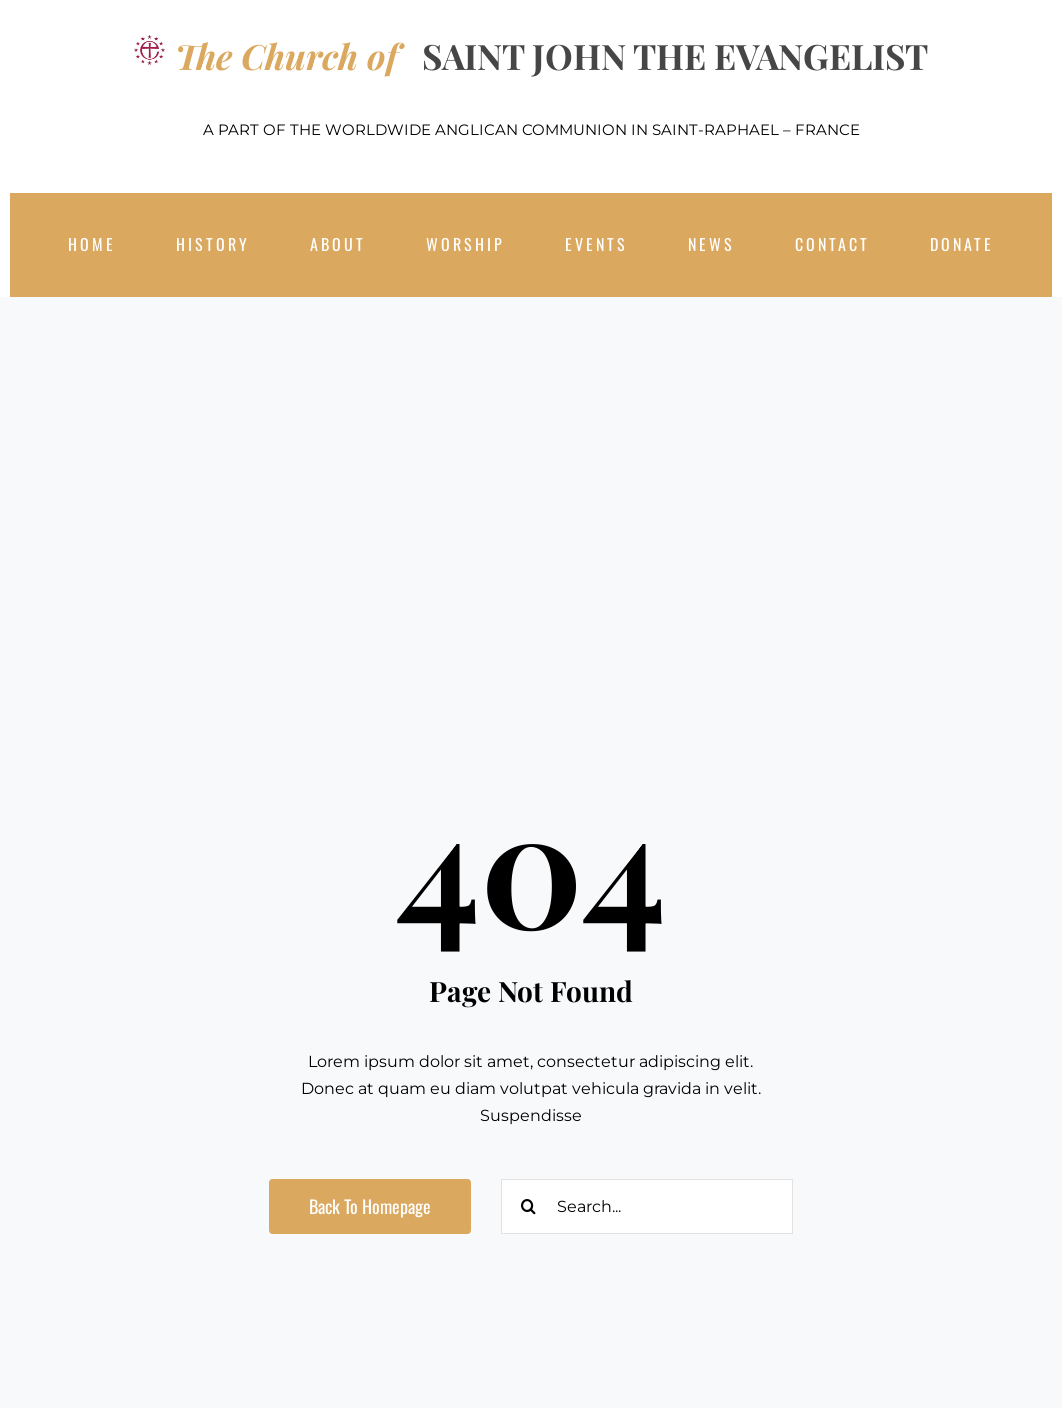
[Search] (528, 1206)
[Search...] (647, 1206)
